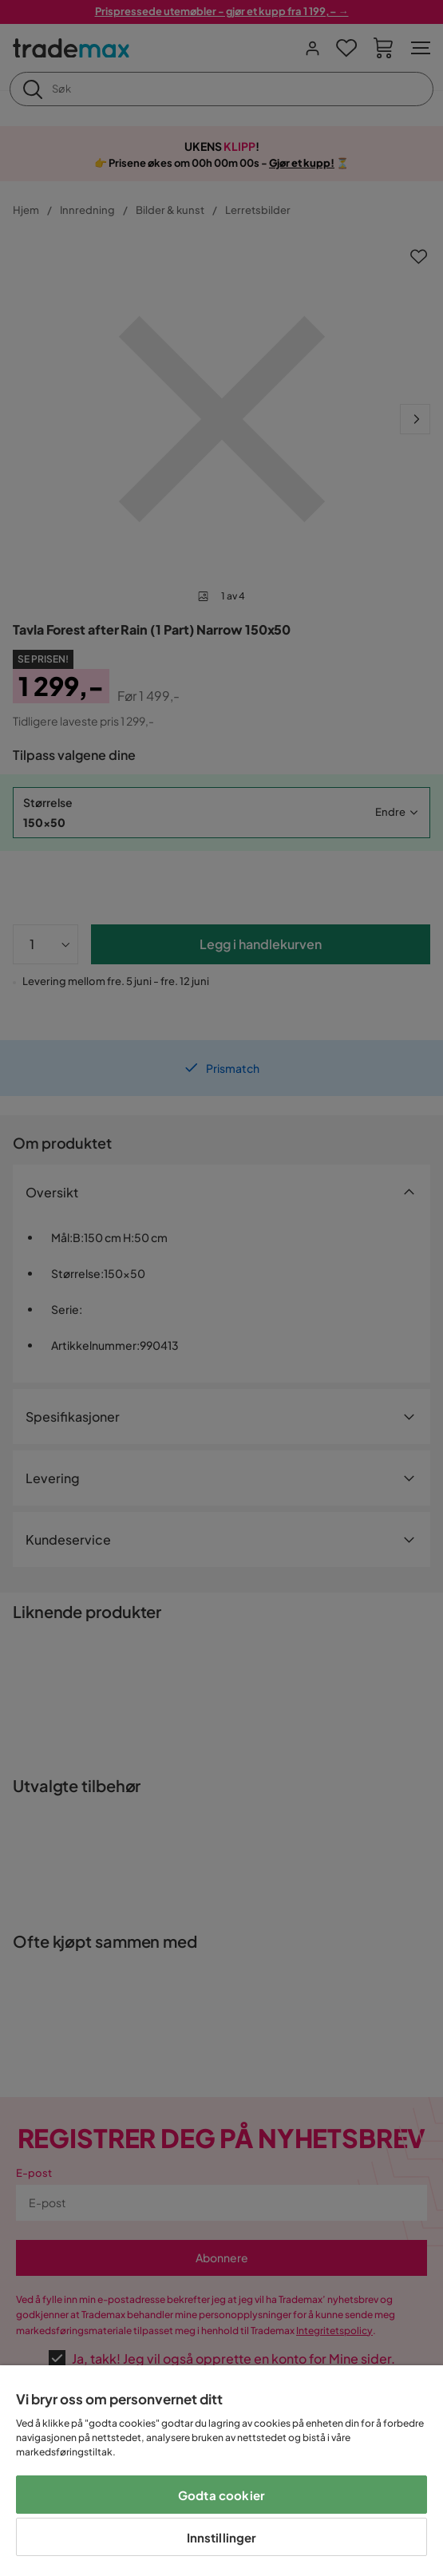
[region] (221, 2470)
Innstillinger (222, 2537)
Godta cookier (221, 2495)
